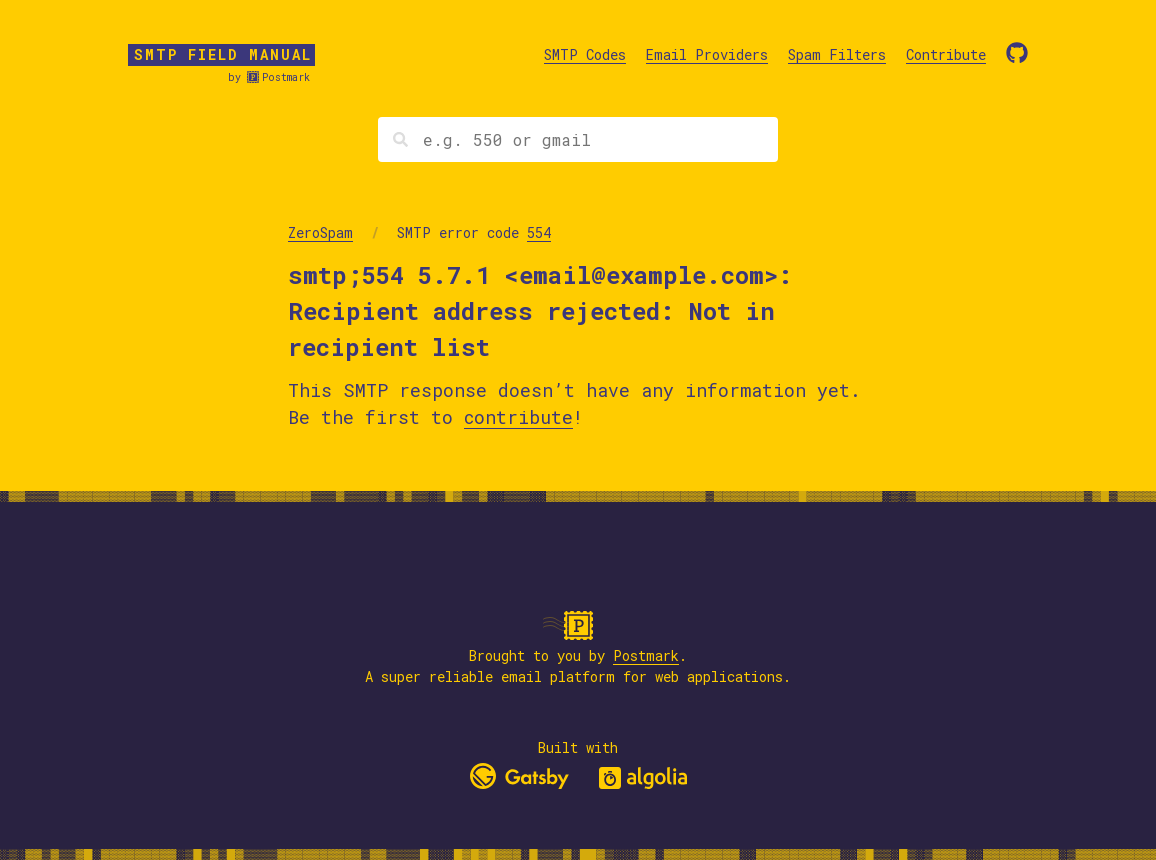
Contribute (946, 54)
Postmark (286, 77)
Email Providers (707, 54)
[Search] (578, 139)
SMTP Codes (585, 54)
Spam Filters (837, 54)
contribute (518, 417)
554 (539, 232)
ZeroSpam (320, 232)
